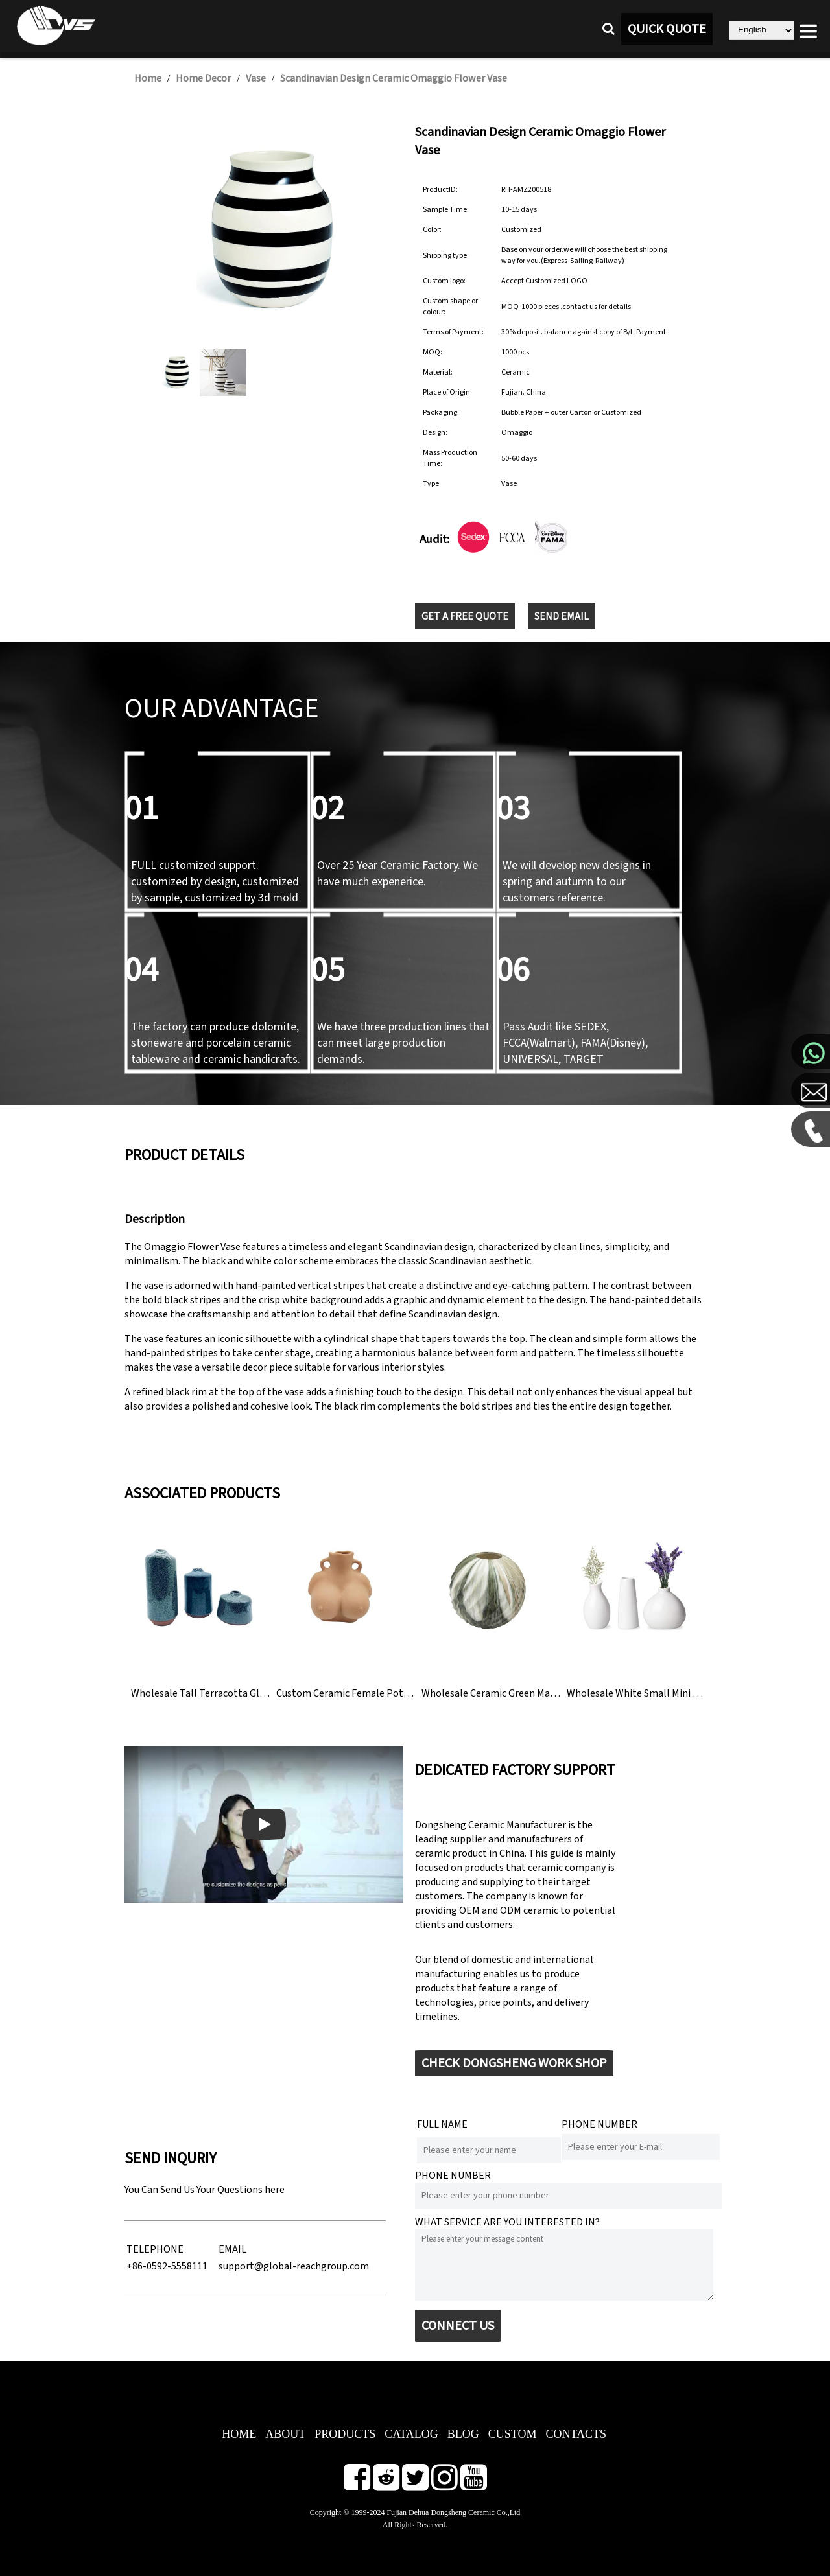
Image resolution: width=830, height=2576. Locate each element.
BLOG (463, 2434)
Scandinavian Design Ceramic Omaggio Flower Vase (393, 78)
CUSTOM (512, 2434)
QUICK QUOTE (667, 29)
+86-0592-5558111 (167, 2266)
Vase (256, 78)
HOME (239, 2434)
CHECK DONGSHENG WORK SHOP (514, 2063)
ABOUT (285, 2434)
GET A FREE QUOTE (464, 616)
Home (147, 78)
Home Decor (203, 78)
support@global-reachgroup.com (294, 2266)
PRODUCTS (344, 2434)
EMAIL (232, 2249)
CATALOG (411, 2434)
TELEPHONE (155, 2249)
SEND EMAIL (561, 616)
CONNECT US (457, 2326)
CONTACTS (575, 2434)
